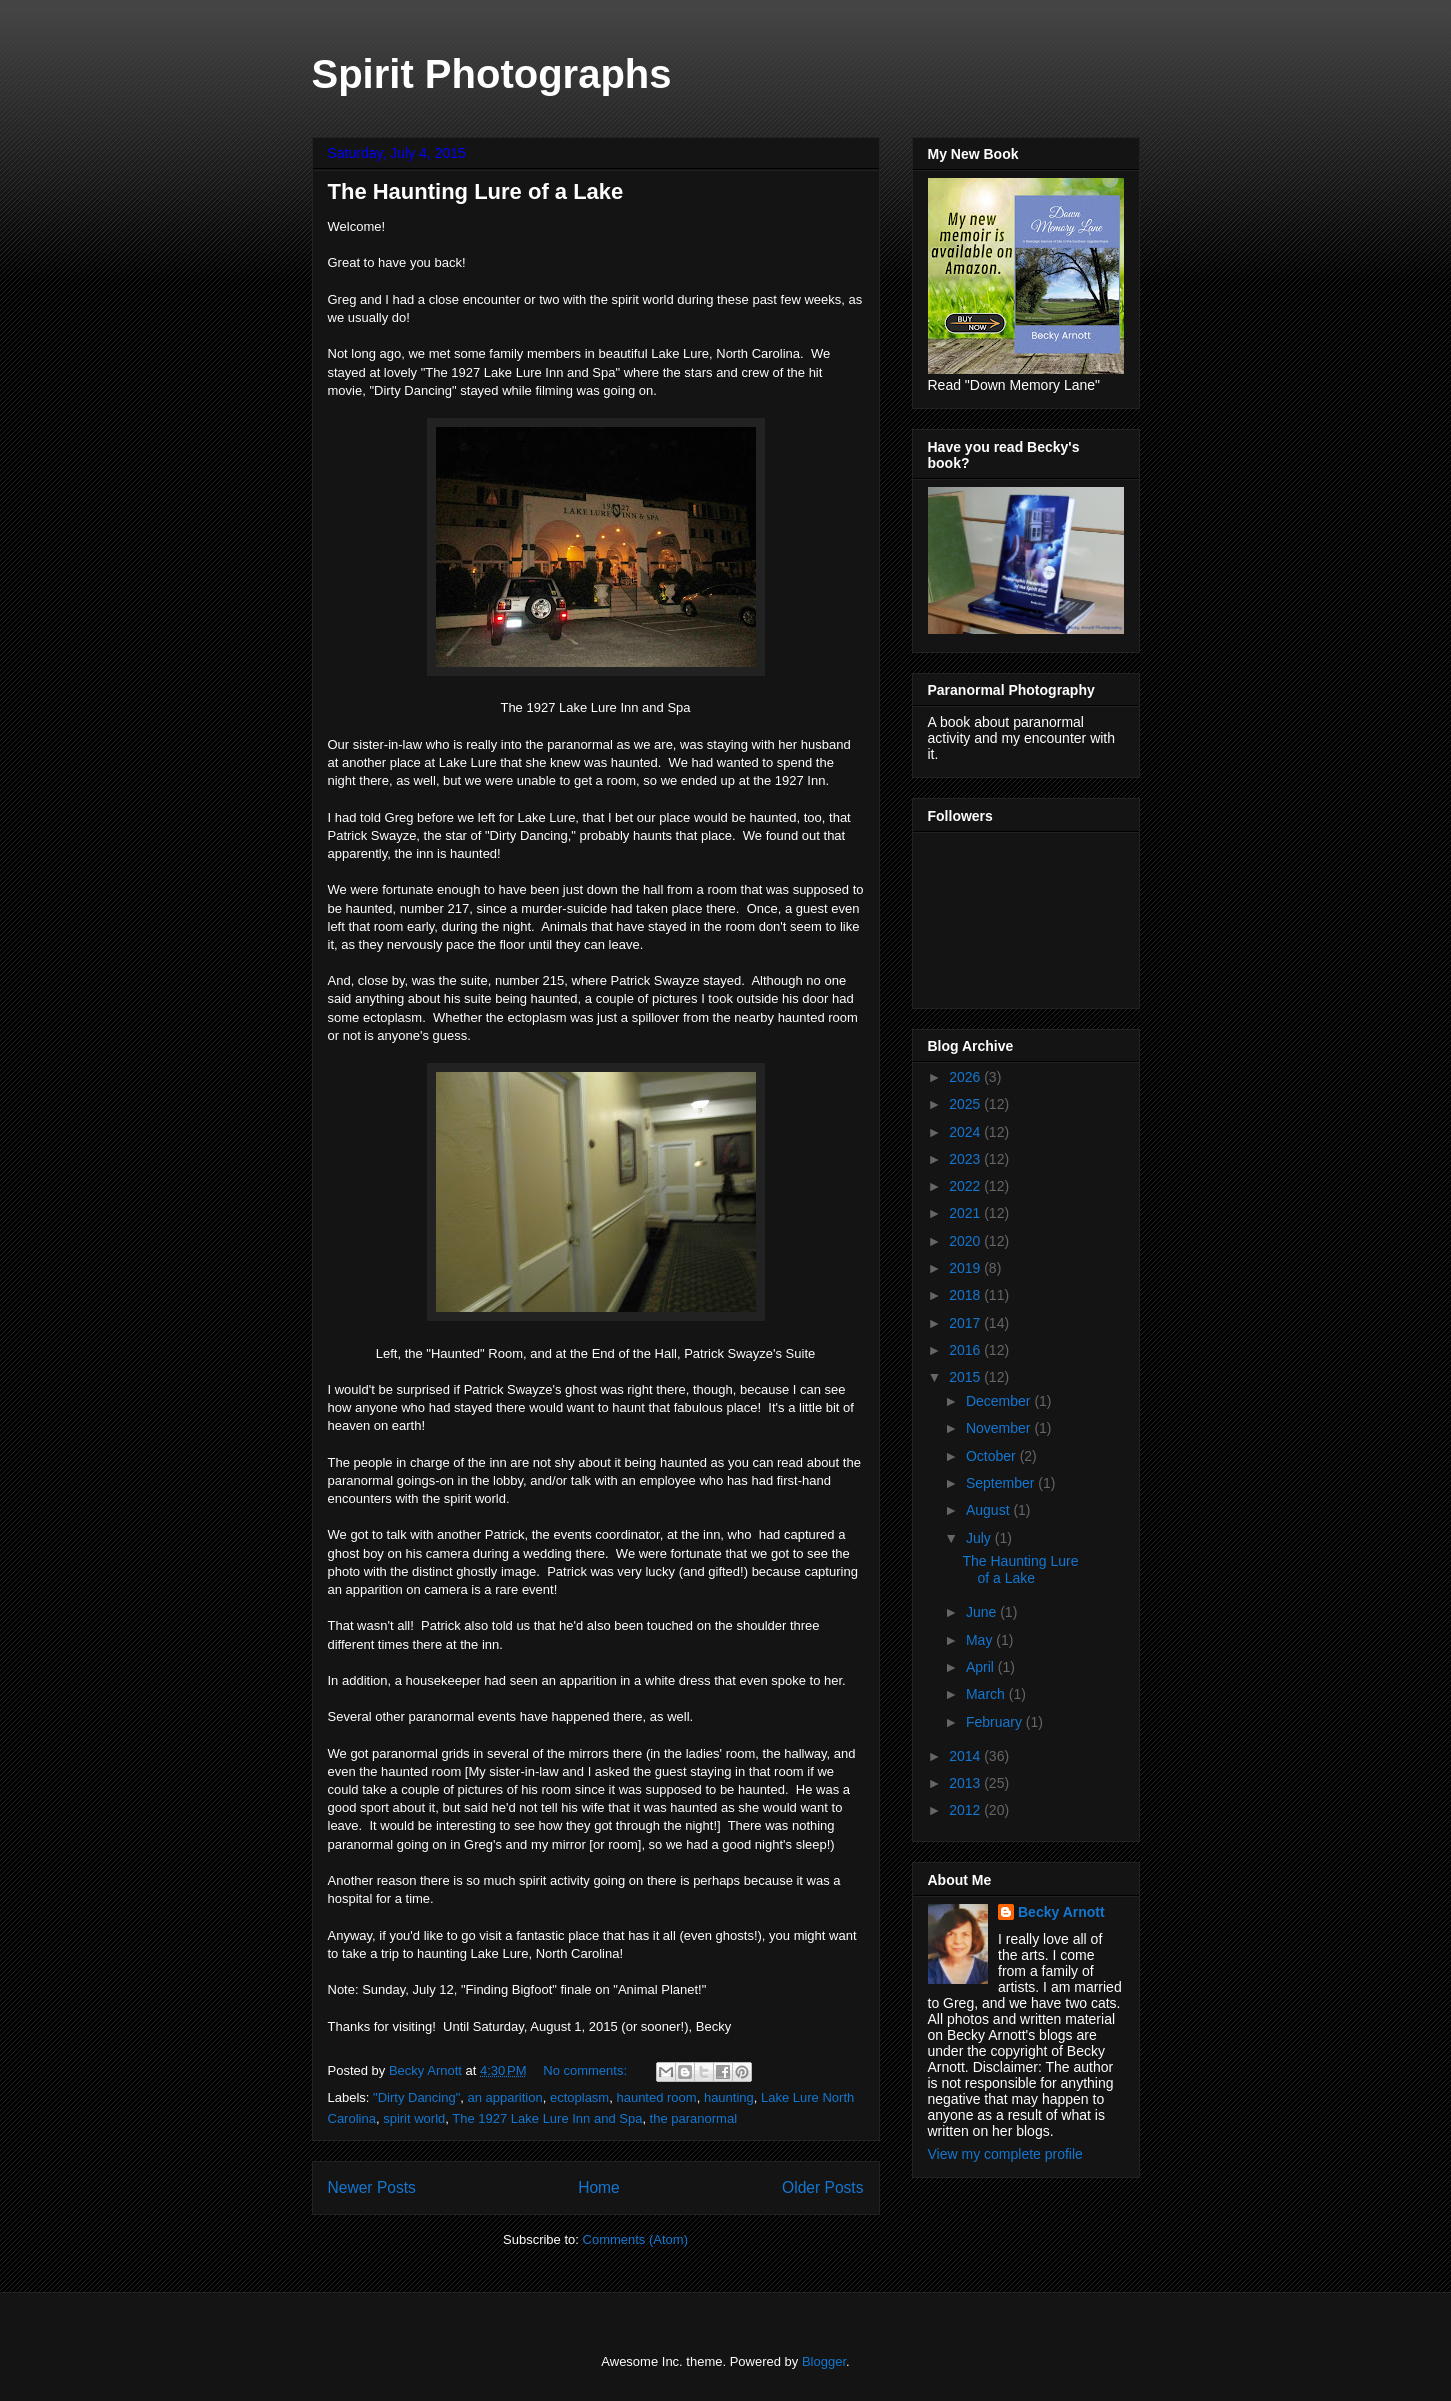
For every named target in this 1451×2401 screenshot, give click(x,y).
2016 (966, 1350)
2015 (966, 1377)
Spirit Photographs (492, 74)
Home (599, 2187)
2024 (966, 1132)
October (993, 1456)
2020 (966, 1241)
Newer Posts (372, 2187)
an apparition (505, 2097)
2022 (966, 1186)
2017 (966, 1323)
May (981, 1640)
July (980, 1538)
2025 (966, 1104)
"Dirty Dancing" (416, 2097)
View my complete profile (1005, 2154)
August (989, 1510)
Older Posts (822, 2187)
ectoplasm (579, 2097)
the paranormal (693, 2118)
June (983, 1612)
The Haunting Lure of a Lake (476, 191)
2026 (966, 1077)
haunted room (656, 2097)
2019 (966, 1268)
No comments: (586, 2070)
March (987, 1694)
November (1000, 1428)
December (1000, 1401)
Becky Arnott (1061, 1912)
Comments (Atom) (635, 2239)
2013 (966, 1783)
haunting (729, 2097)
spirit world (414, 2118)
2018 (966, 1295)
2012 (966, 1810)
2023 (966, 1159)
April (982, 1667)
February (996, 1722)
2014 (966, 1756)
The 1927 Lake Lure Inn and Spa (547, 2118)
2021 (966, 1213)
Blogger (824, 2361)
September (1002, 1483)
